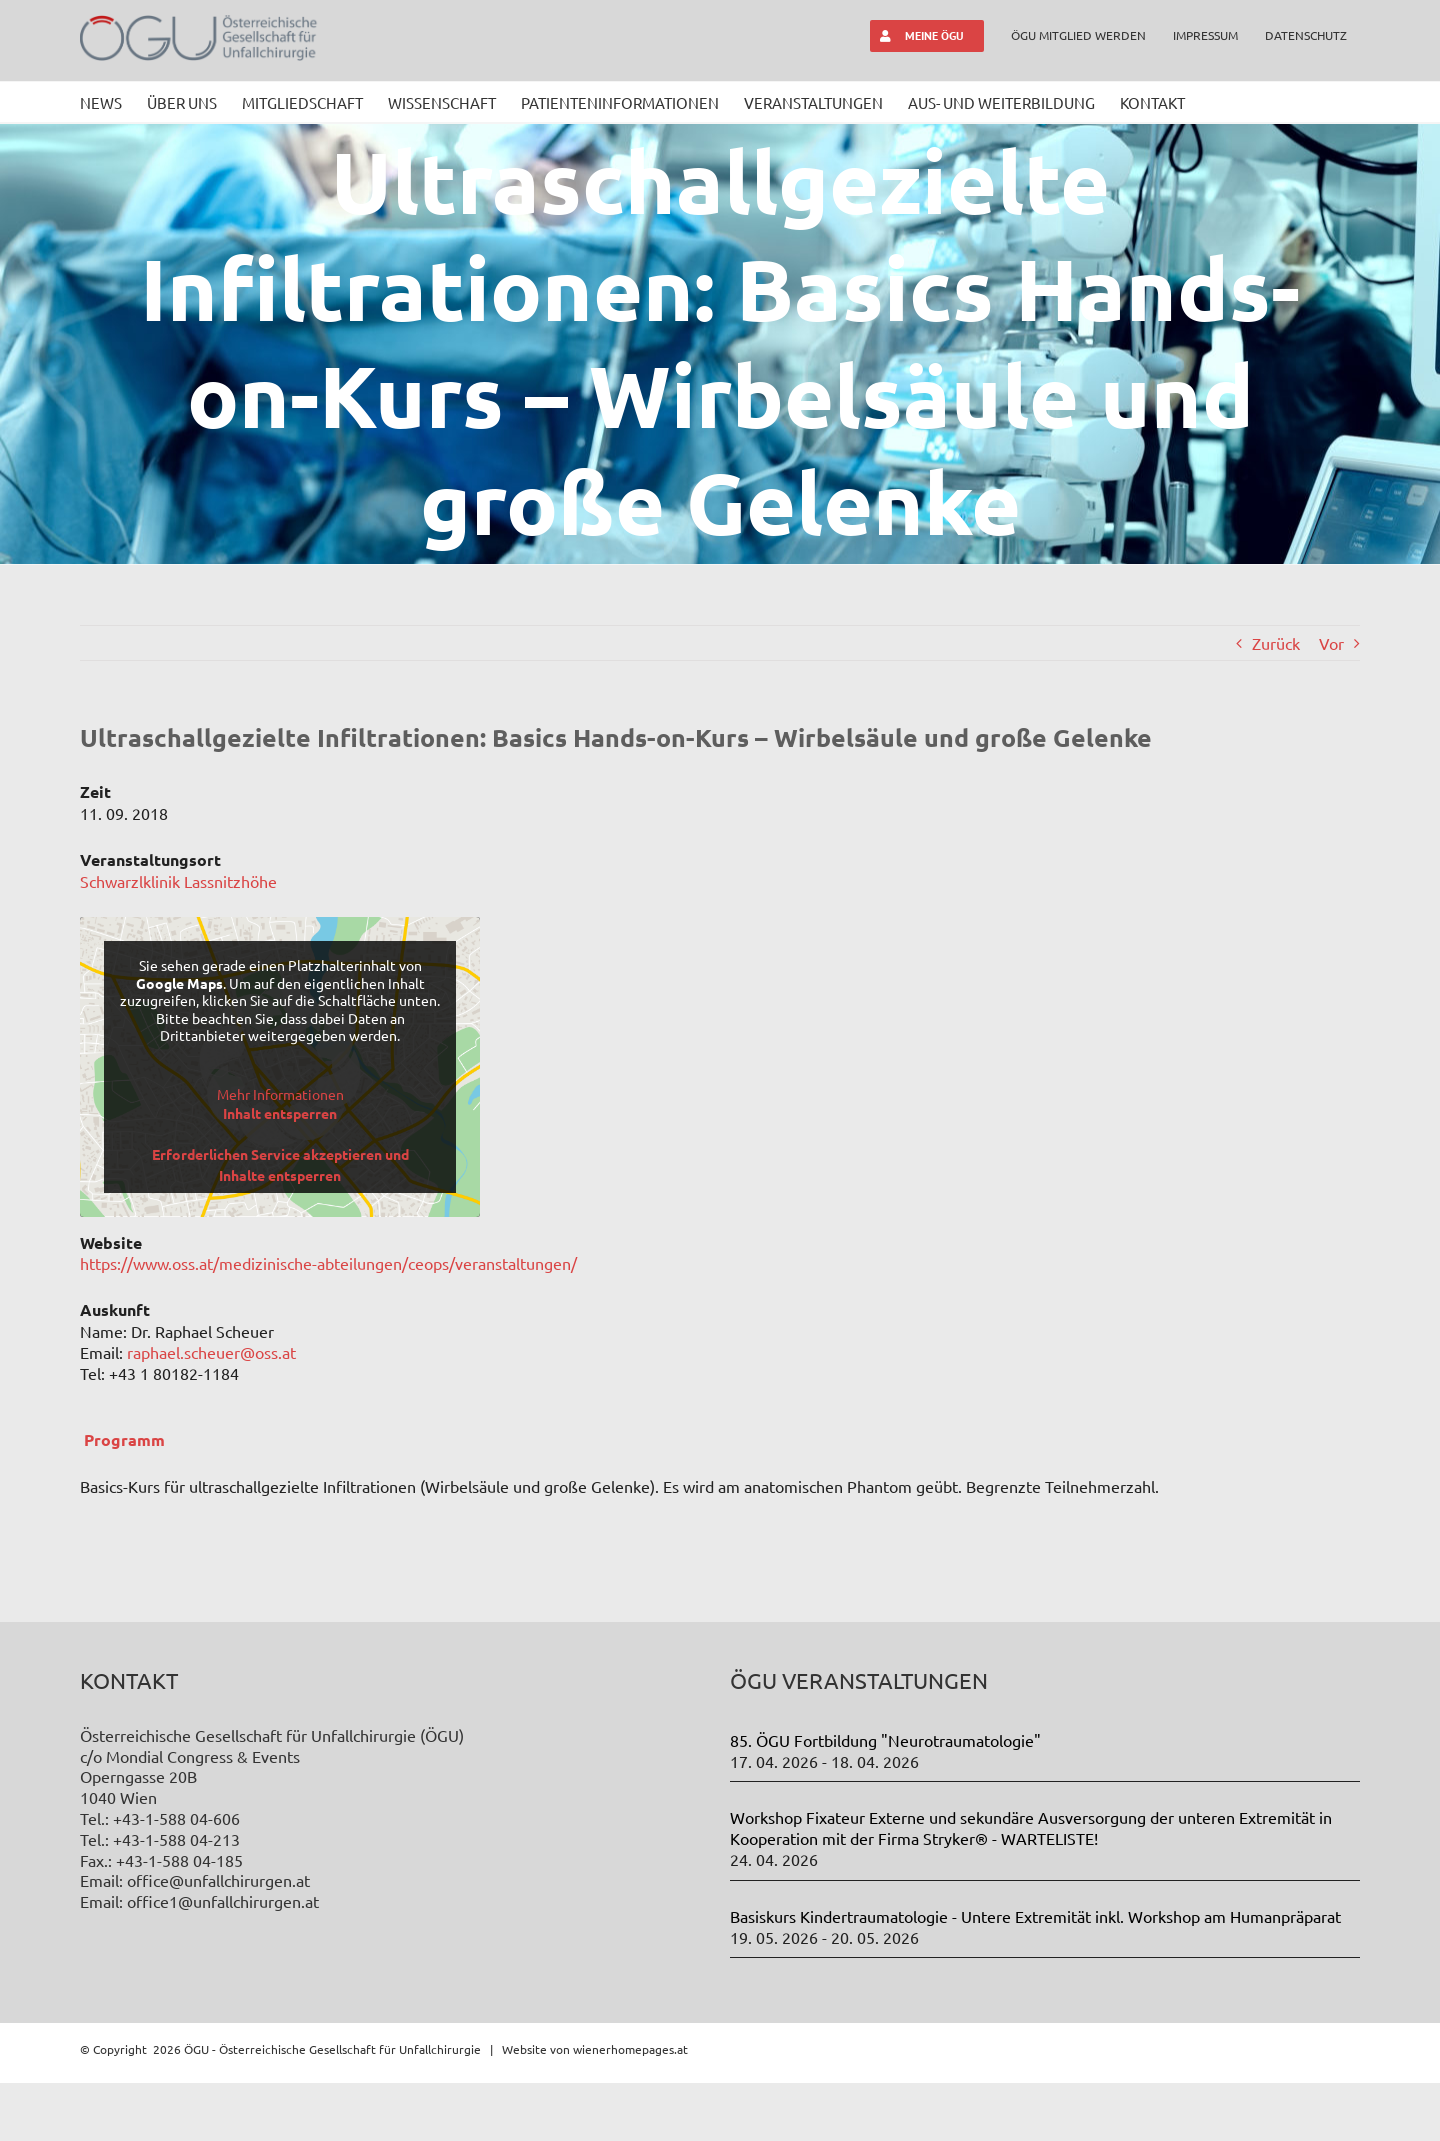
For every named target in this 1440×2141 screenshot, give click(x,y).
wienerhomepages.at (630, 2049)
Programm (124, 1439)
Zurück (1276, 643)
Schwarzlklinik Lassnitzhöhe (178, 881)
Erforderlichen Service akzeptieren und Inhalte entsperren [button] (280, 1164)
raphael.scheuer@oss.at (211, 1352)
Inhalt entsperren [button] (280, 1113)
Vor (1331, 643)
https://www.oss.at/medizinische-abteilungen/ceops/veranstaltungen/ (328, 1263)
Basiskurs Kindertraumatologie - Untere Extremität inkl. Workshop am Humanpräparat (1035, 1916)
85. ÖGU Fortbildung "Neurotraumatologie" (885, 1740)
